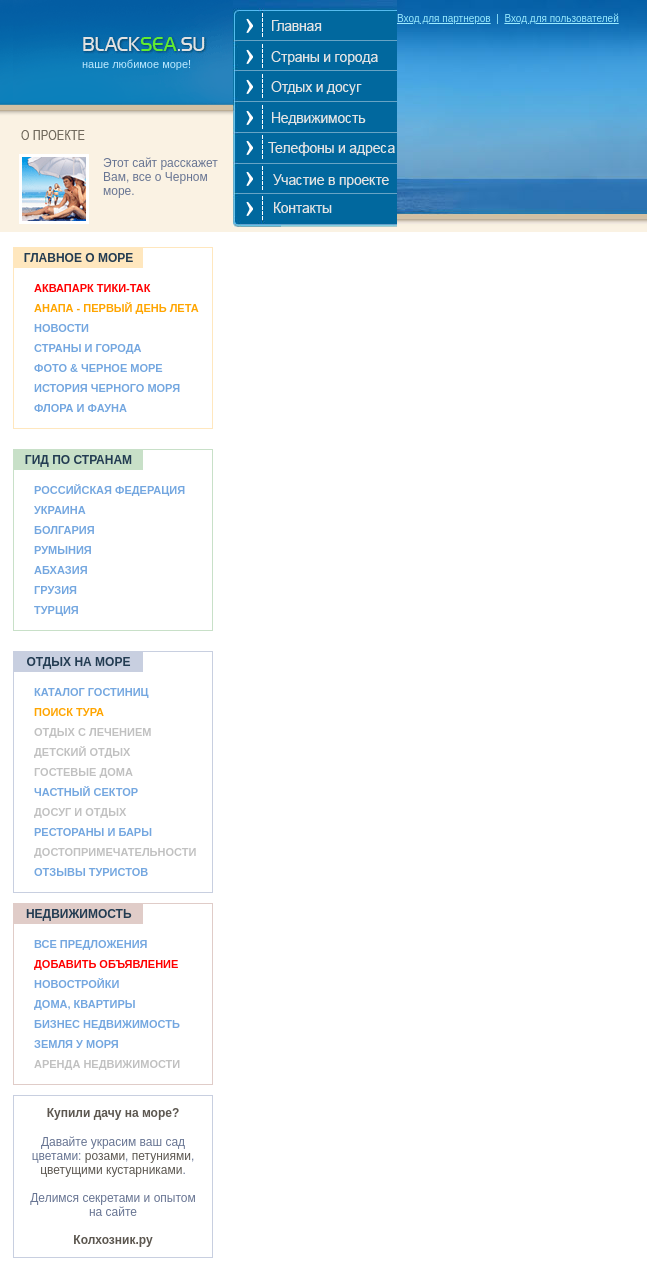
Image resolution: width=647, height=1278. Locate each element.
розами (105, 1156)
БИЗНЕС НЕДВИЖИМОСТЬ (107, 1024)
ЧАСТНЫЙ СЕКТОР (86, 792)
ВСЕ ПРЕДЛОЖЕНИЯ (90, 944)
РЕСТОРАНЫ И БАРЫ (93, 832)
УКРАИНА (60, 510)
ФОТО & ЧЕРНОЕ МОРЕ (98, 368)
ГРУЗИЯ (55, 590)
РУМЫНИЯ (63, 550)
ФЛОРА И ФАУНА (80, 408)
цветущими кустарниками (111, 1170)
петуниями (161, 1156)
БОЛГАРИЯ (64, 530)
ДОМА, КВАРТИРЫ (85, 1004)
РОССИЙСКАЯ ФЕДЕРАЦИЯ (109, 490)
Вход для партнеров (444, 18)
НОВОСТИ (61, 328)
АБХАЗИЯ (61, 570)
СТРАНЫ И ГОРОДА (87, 348)
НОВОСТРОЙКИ (76, 984)
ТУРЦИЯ (56, 610)
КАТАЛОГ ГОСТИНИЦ (91, 692)
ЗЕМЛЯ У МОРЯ (76, 1044)
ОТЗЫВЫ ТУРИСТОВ (91, 872)
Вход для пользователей (561, 18)
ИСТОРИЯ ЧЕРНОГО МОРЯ (107, 388)
